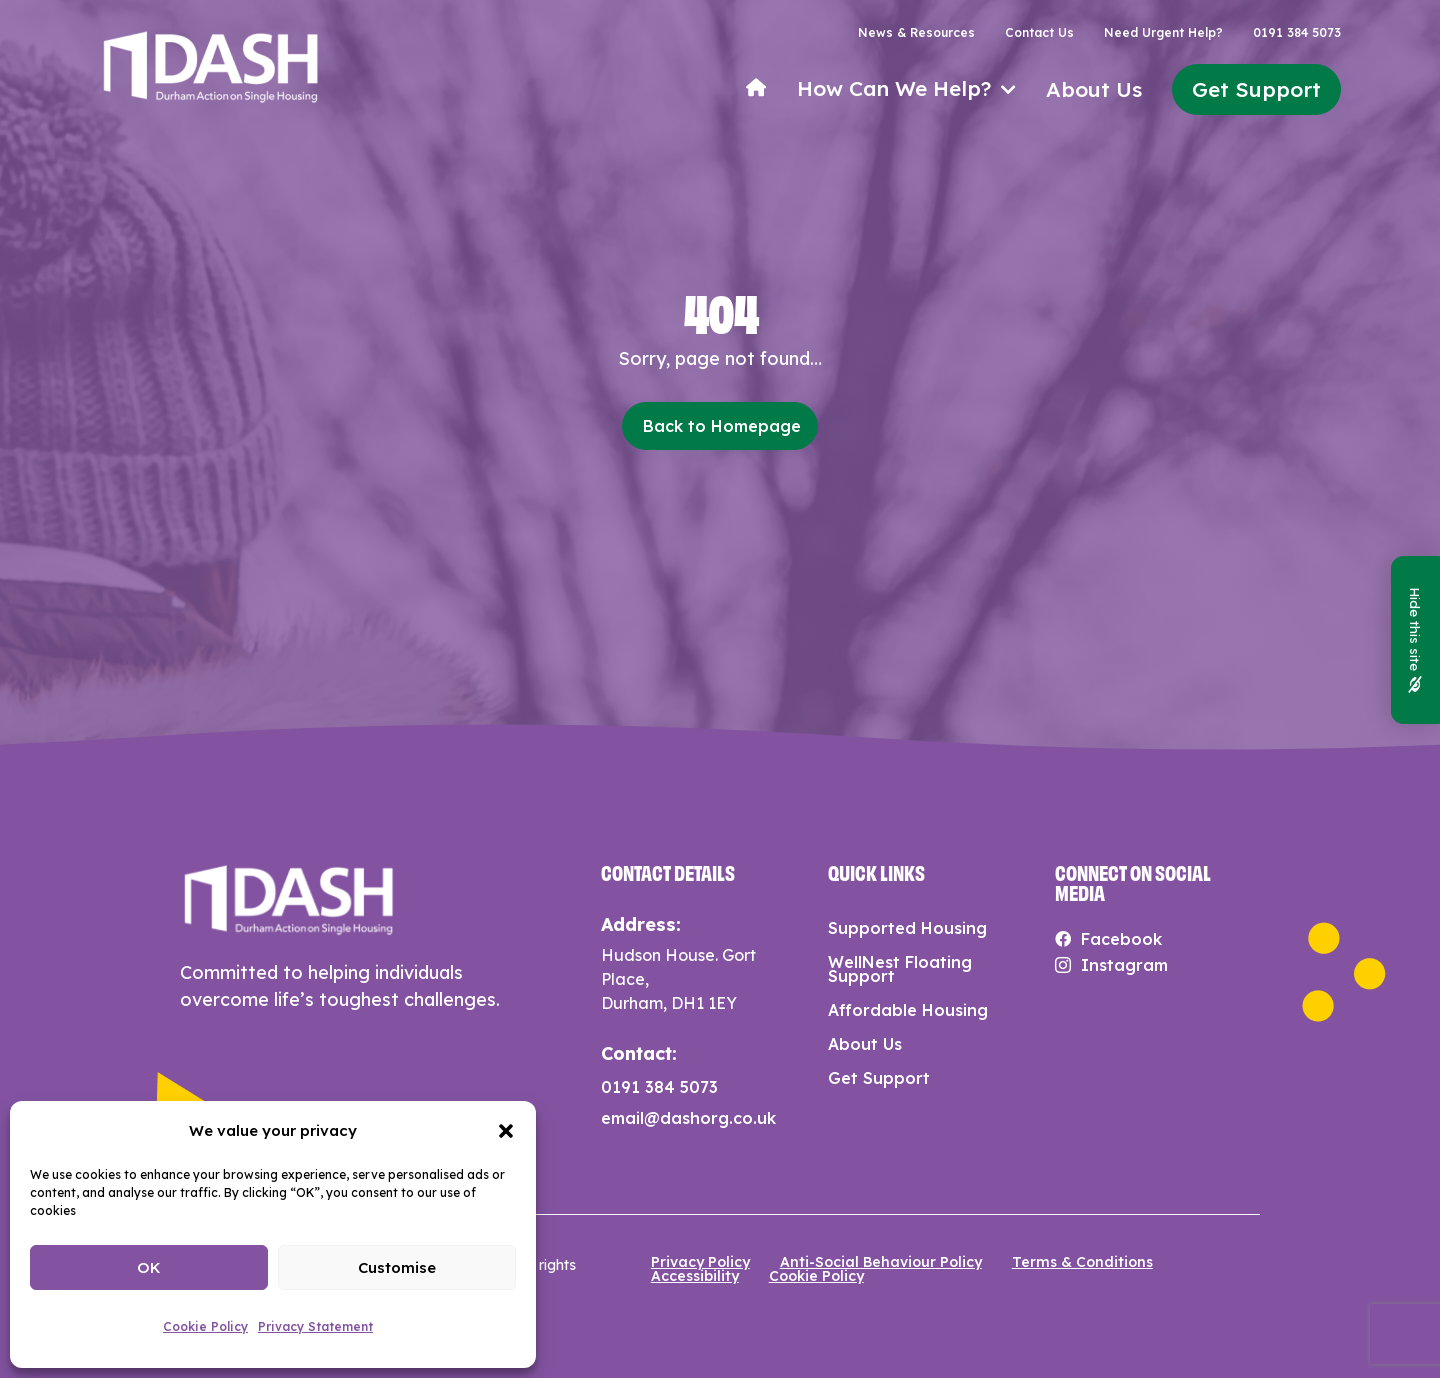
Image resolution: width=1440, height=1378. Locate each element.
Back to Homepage (722, 426)
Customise (397, 1267)
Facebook (1121, 939)
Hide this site (1415, 640)
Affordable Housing (908, 1010)
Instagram (1124, 965)
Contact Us (1039, 33)
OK (149, 1267)
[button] (506, 1131)
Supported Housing (907, 928)
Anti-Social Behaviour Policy (881, 1262)
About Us (1094, 89)
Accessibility (695, 1276)
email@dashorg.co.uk (688, 1118)
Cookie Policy (205, 1326)
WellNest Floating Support (900, 969)
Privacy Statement (315, 1326)
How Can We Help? (894, 89)
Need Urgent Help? (1163, 33)
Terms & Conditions (1082, 1262)
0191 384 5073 (1297, 33)
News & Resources (916, 33)
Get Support (1256, 89)
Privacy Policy (700, 1262)
